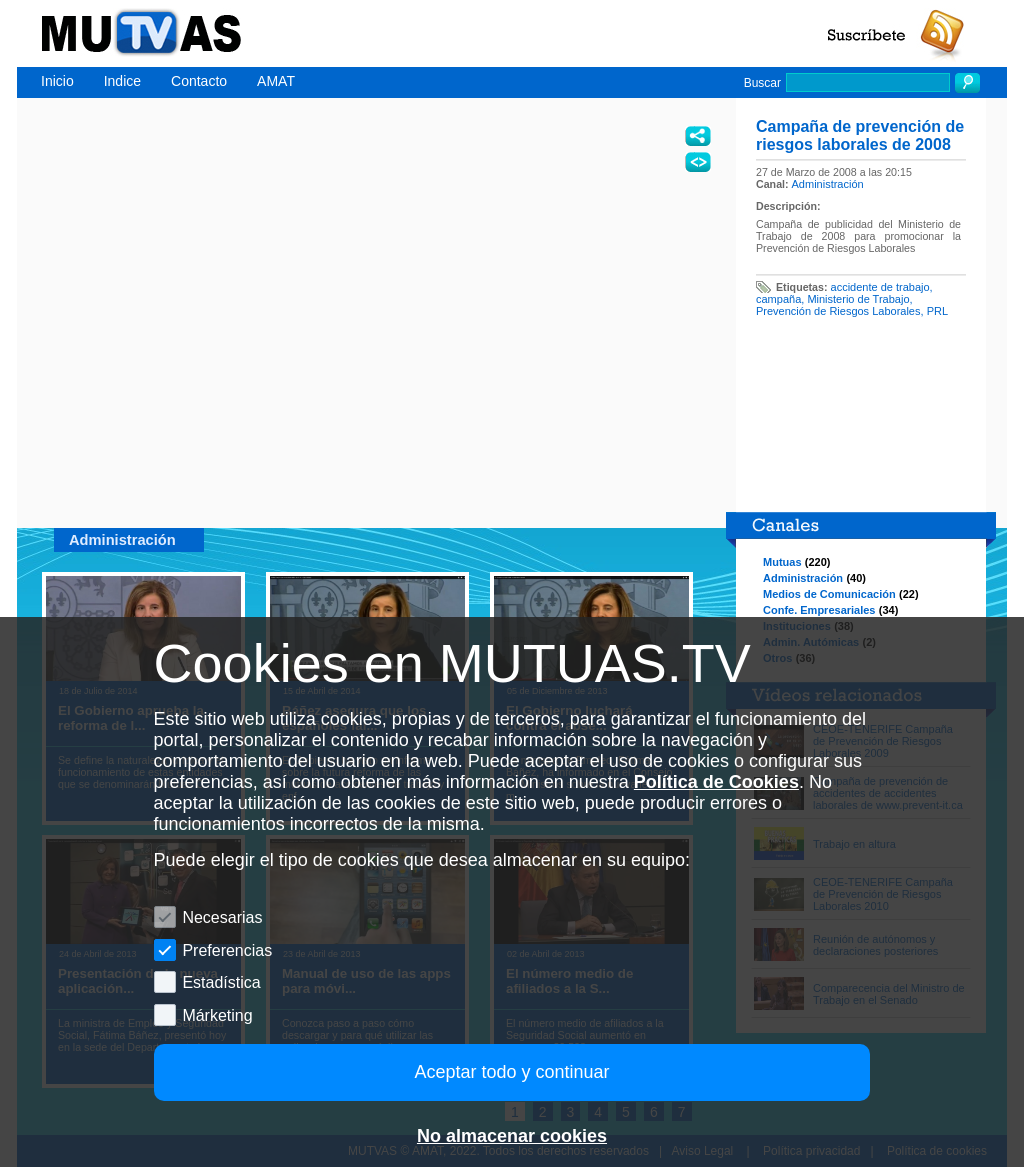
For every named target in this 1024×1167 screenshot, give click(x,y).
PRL (937, 311)
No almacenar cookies (512, 1136)
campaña (778, 299)
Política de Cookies (716, 782)
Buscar (762, 83)
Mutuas (782, 562)
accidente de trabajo (880, 287)
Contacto (199, 81)
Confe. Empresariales (819, 610)
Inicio (57, 81)
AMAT (276, 81)
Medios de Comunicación (829, 594)
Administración (828, 184)
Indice (122, 81)
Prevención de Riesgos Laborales (838, 311)
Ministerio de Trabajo (858, 299)
